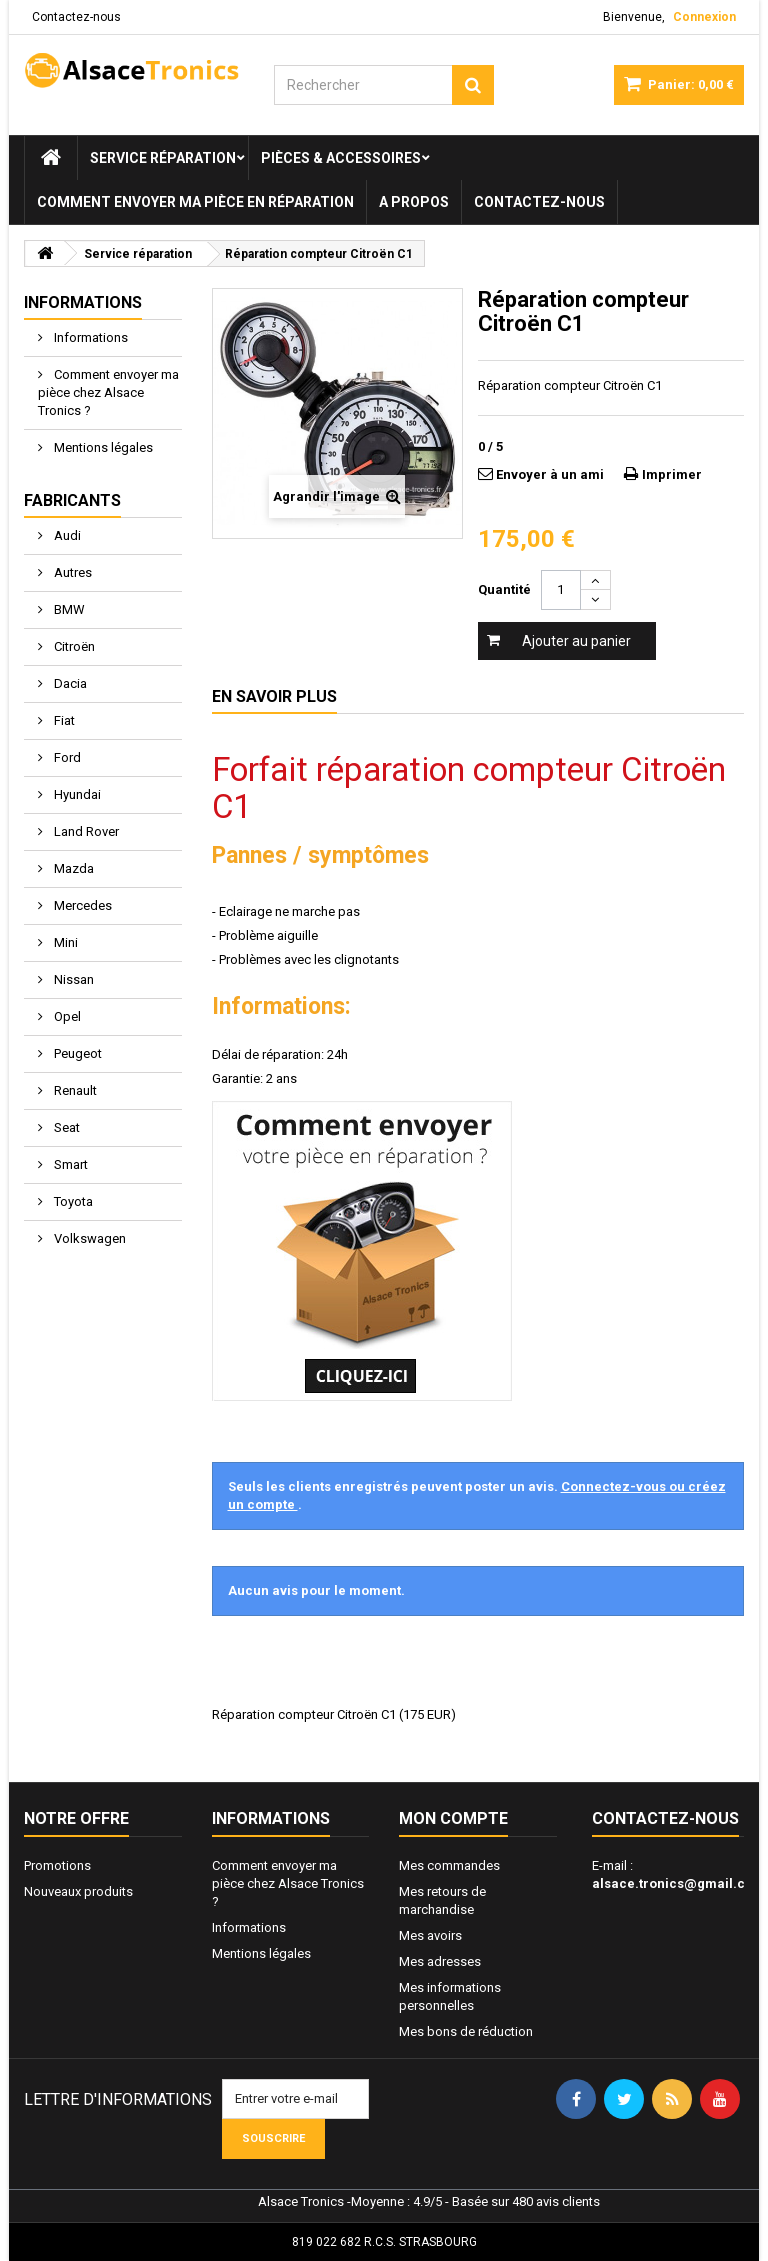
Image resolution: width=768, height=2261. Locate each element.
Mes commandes (449, 1865)
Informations (83, 302)
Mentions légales (102, 447)
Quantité (504, 589)
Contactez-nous (76, 17)
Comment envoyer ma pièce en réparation (195, 202)
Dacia (69, 683)
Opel (66, 1016)
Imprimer (672, 474)
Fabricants (72, 500)
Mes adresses (440, 1961)
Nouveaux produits (78, 1891)
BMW (68, 609)
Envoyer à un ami (550, 474)
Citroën (73, 646)
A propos (414, 202)
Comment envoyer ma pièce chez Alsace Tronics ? (108, 392)
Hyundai (76, 794)
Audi (66, 535)
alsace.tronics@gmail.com (678, 1883)
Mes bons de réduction (466, 2031)
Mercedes (81, 905)
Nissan (72, 979)
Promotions (57, 1865)
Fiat (63, 720)
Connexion (704, 17)
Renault (74, 1090)
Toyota (72, 1201)
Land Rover (85, 831)
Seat (65, 1127)
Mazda (72, 868)
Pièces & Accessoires (341, 158)
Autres (71, 572)
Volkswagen (88, 1238)
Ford (66, 757)
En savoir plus (274, 696)
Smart (69, 1164)
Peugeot (76, 1053)
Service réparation (163, 158)
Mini (64, 942)
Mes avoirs (430, 1935)
